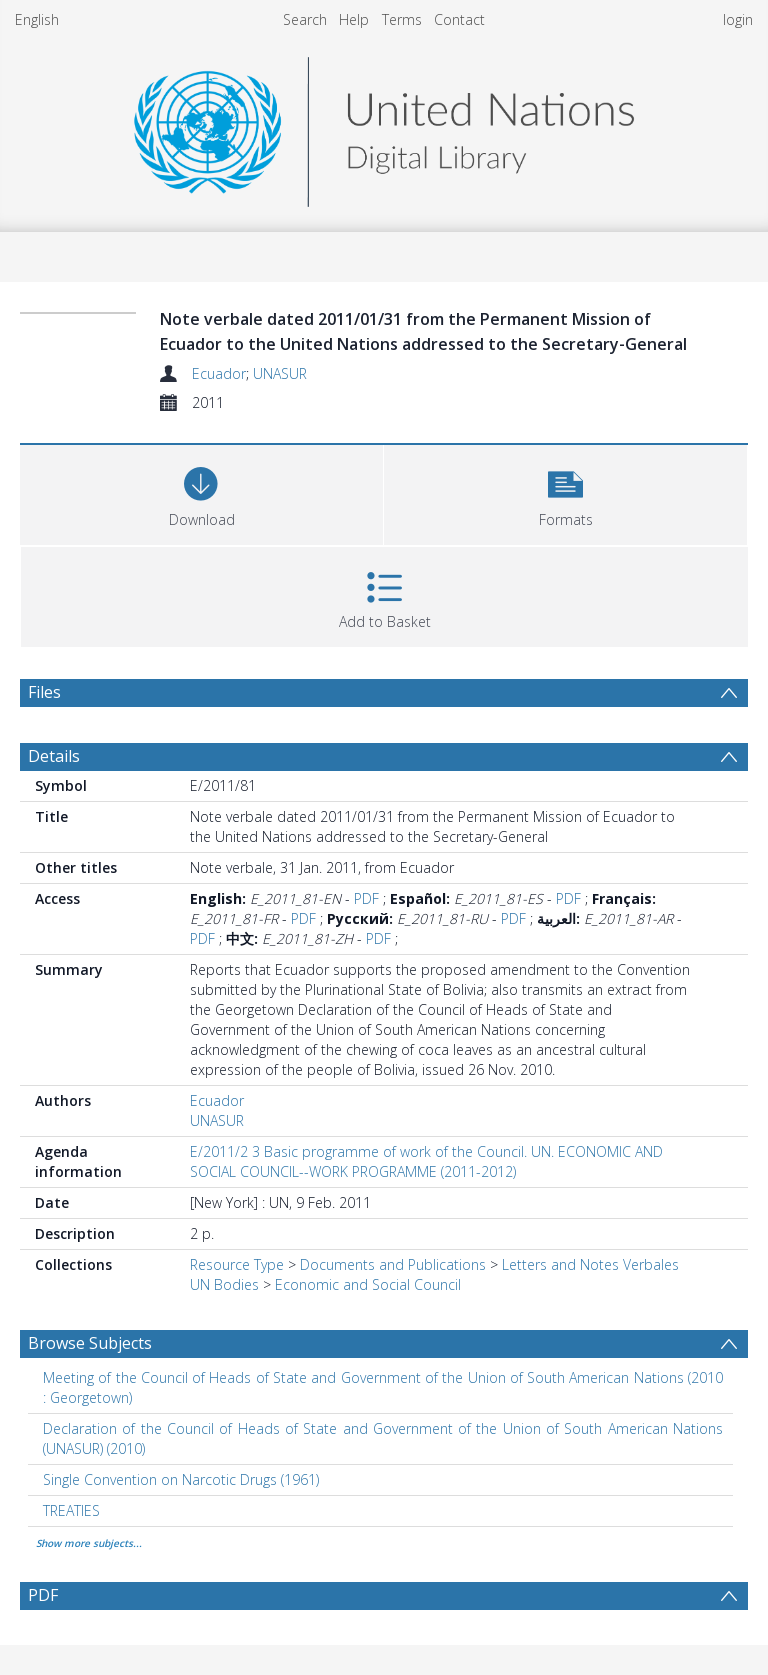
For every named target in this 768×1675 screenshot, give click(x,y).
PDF (366, 898)
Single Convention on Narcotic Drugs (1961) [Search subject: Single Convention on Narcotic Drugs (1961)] (181, 1479)
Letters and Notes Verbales (590, 1264)
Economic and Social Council (368, 1284)
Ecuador (219, 373)
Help (354, 19)
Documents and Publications (393, 1264)
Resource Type (237, 1264)
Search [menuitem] (305, 19)
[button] (565, 492)
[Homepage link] (384, 126)
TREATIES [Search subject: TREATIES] (71, 1510)
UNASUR (280, 373)
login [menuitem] (738, 19)
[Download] (201, 492)
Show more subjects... (89, 1543)
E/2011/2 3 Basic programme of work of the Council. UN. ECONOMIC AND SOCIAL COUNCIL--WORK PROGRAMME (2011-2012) (426, 1161)
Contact (459, 19)
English (37, 19)
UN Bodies (224, 1284)
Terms (402, 19)
